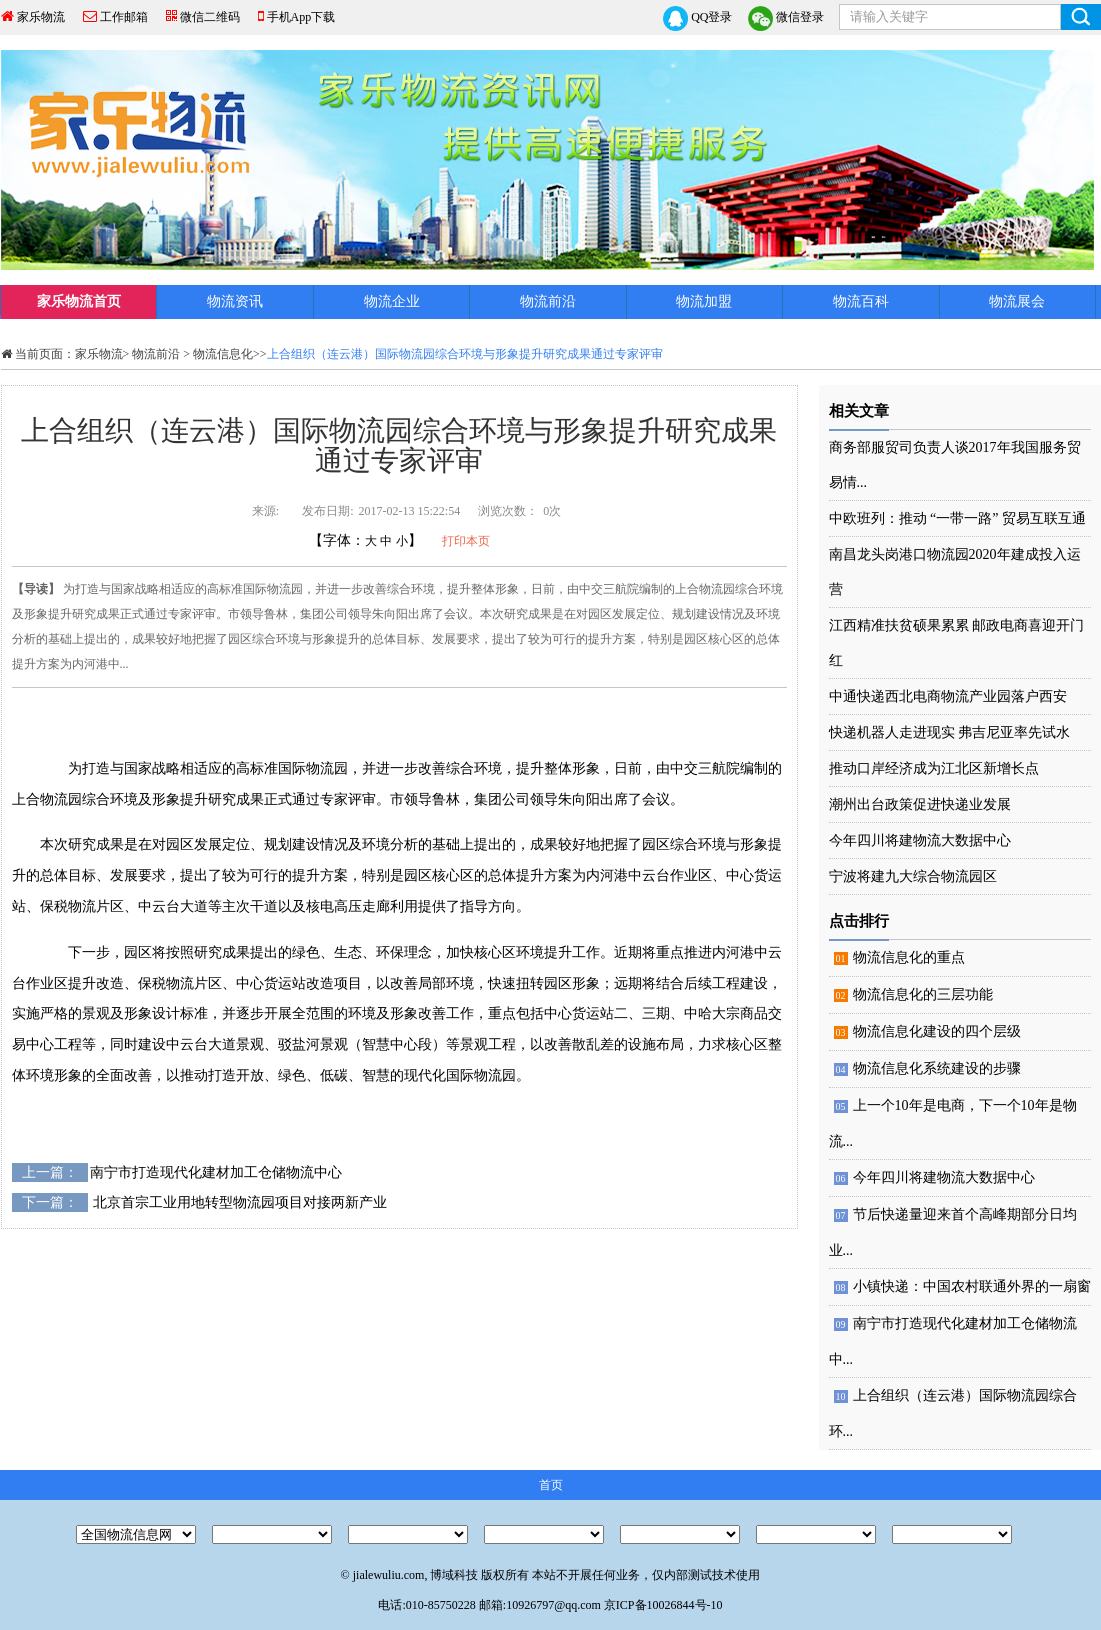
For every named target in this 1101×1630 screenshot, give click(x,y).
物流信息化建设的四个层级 (937, 1031)
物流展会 (1017, 301)
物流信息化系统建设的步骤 (937, 1068)
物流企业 (392, 301)
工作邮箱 (124, 17)
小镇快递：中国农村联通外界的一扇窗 (972, 1286)
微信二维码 (210, 17)
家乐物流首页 (79, 301)
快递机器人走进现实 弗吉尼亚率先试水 (950, 732)
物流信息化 (223, 354)
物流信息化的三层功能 (923, 994)
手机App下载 (301, 17)
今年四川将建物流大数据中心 (920, 840)
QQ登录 (697, 18)
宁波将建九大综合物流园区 (913, 876)
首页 (551, 1485)
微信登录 (786, 18)
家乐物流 (41, 17)
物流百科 (861, 301)
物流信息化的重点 (909, 957)
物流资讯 (235, 301)
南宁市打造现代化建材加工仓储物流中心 (216, 1172)
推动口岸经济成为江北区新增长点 (934, 768)
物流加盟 (704, 301)
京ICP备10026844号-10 (663, 1605)
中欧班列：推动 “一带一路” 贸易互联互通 (957, 518)
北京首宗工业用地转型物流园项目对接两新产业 (240, 1202)
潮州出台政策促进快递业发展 (920, 804)
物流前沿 (548, 301)
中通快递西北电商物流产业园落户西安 (948, 696)
